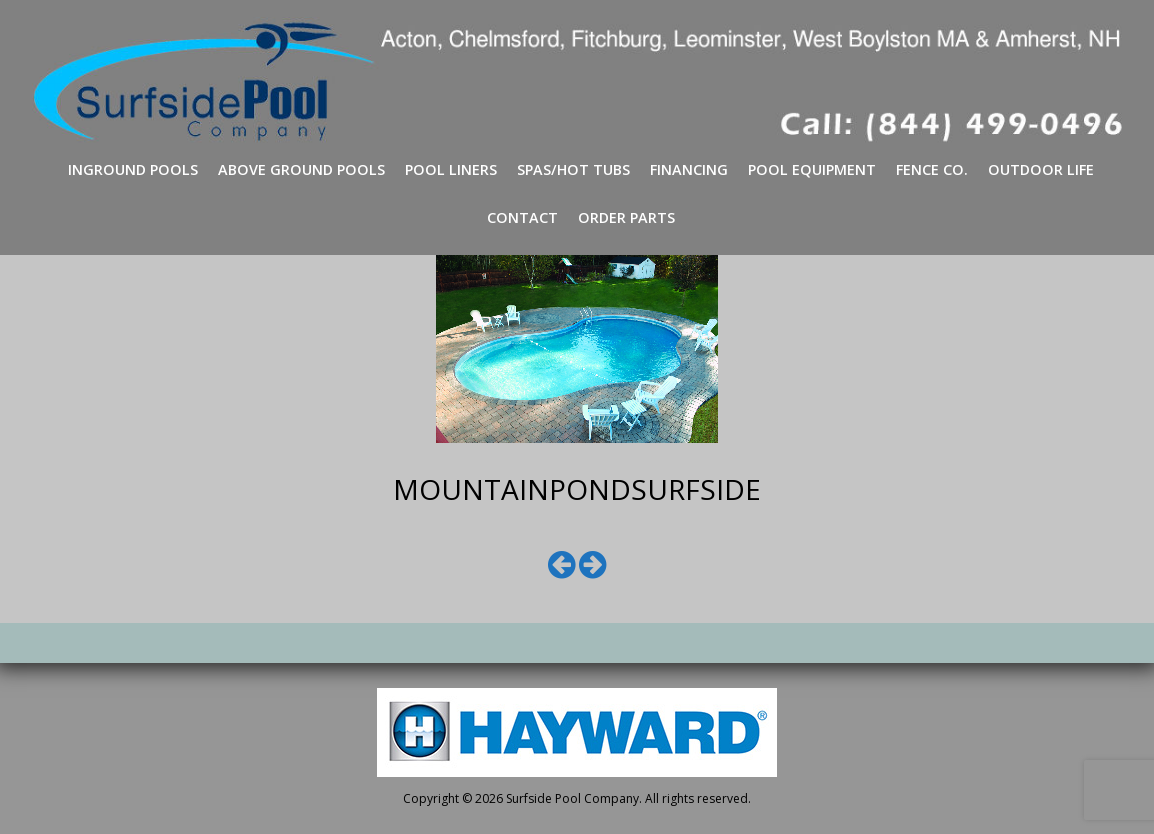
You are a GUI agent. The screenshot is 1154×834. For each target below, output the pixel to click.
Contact (522, 217)
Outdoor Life (1041, 169)
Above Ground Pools (301, 169)
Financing (689, 169)
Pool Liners (451, 169)
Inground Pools (133, 169)
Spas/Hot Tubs (573, 169)
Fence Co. (932, 169)
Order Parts (626, 217)
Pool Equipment (812, 169)
